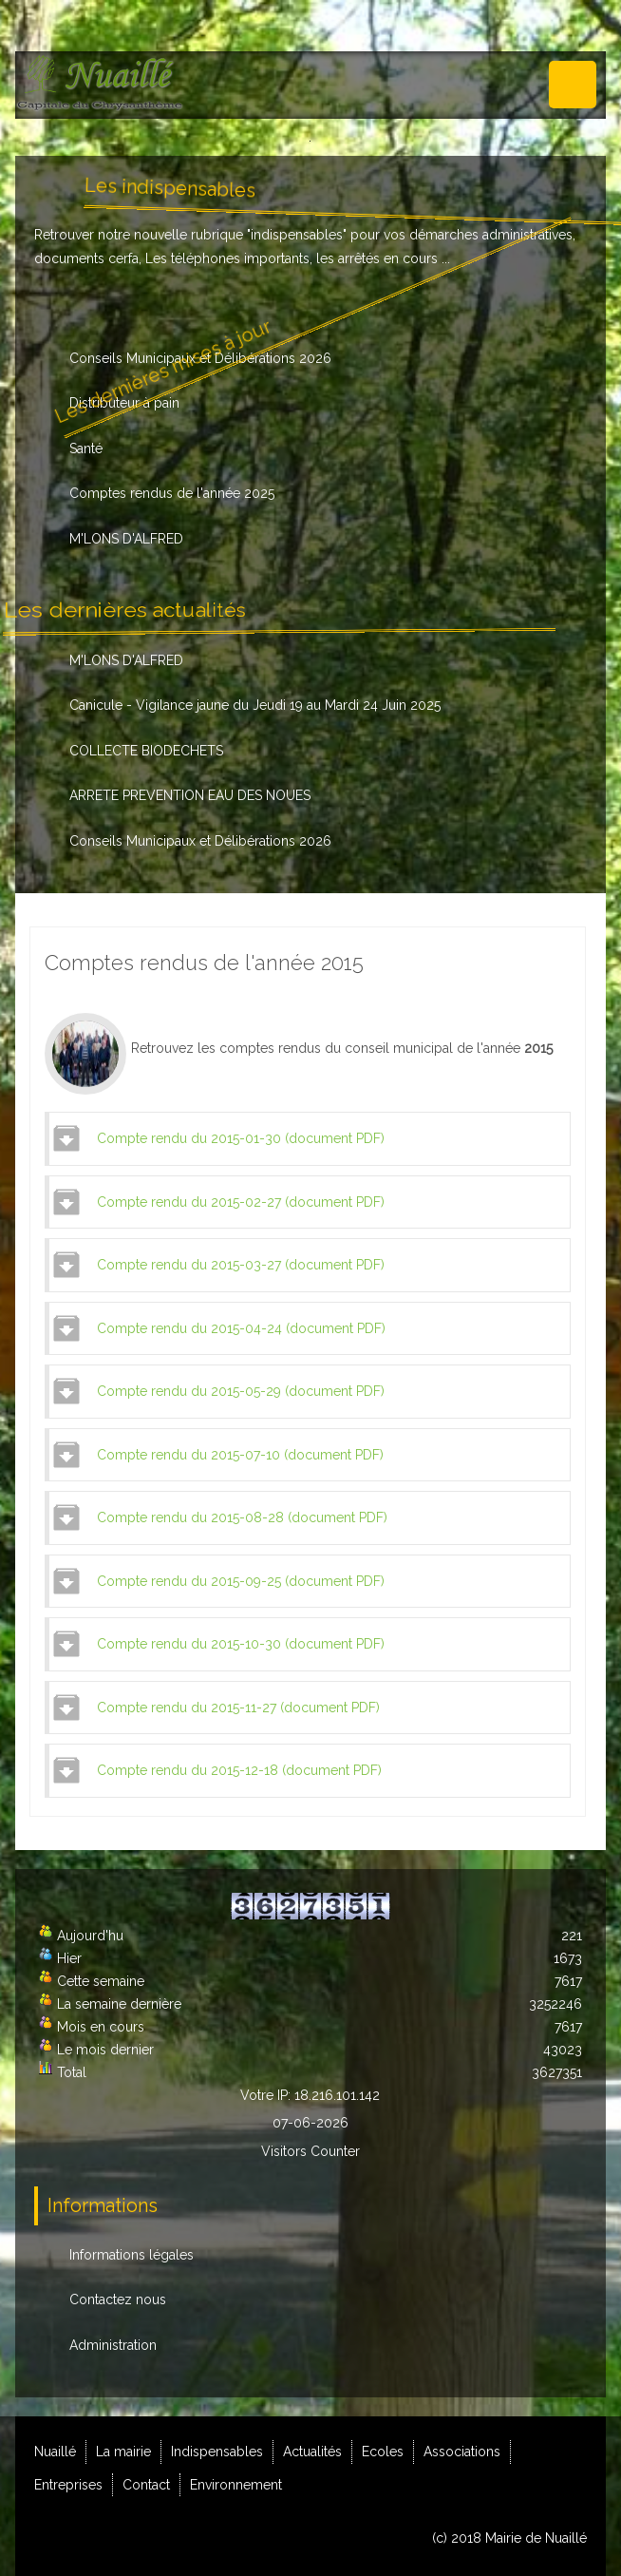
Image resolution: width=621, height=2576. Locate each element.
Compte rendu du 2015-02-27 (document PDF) (241, 1202)
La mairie (123, 2451)
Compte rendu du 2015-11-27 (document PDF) (238, 1707)
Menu (572, 84)
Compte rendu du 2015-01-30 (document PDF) (241, 1138)
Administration (113, 2345)
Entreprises (68, 2484)
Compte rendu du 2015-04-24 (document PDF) (241, 1328)
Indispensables (217, 2451)
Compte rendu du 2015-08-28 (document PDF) (242, 1517)
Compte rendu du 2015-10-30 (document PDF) (241, 1643)
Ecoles (383, 2451)
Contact (146, 2484)
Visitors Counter (310, 2151)
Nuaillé (55, 2451)
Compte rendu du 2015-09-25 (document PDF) (241, 1581)
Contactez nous (117, 2299)
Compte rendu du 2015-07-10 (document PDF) (240, 1454)
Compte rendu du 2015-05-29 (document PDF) (241, 1391)
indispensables (297, 234)
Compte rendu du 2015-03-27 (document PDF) (241, 1264)
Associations (461, 2451)
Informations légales (131, 2254)
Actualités (312, 2451)
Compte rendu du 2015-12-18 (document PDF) (239, 1770)
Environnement (236, 2484)
